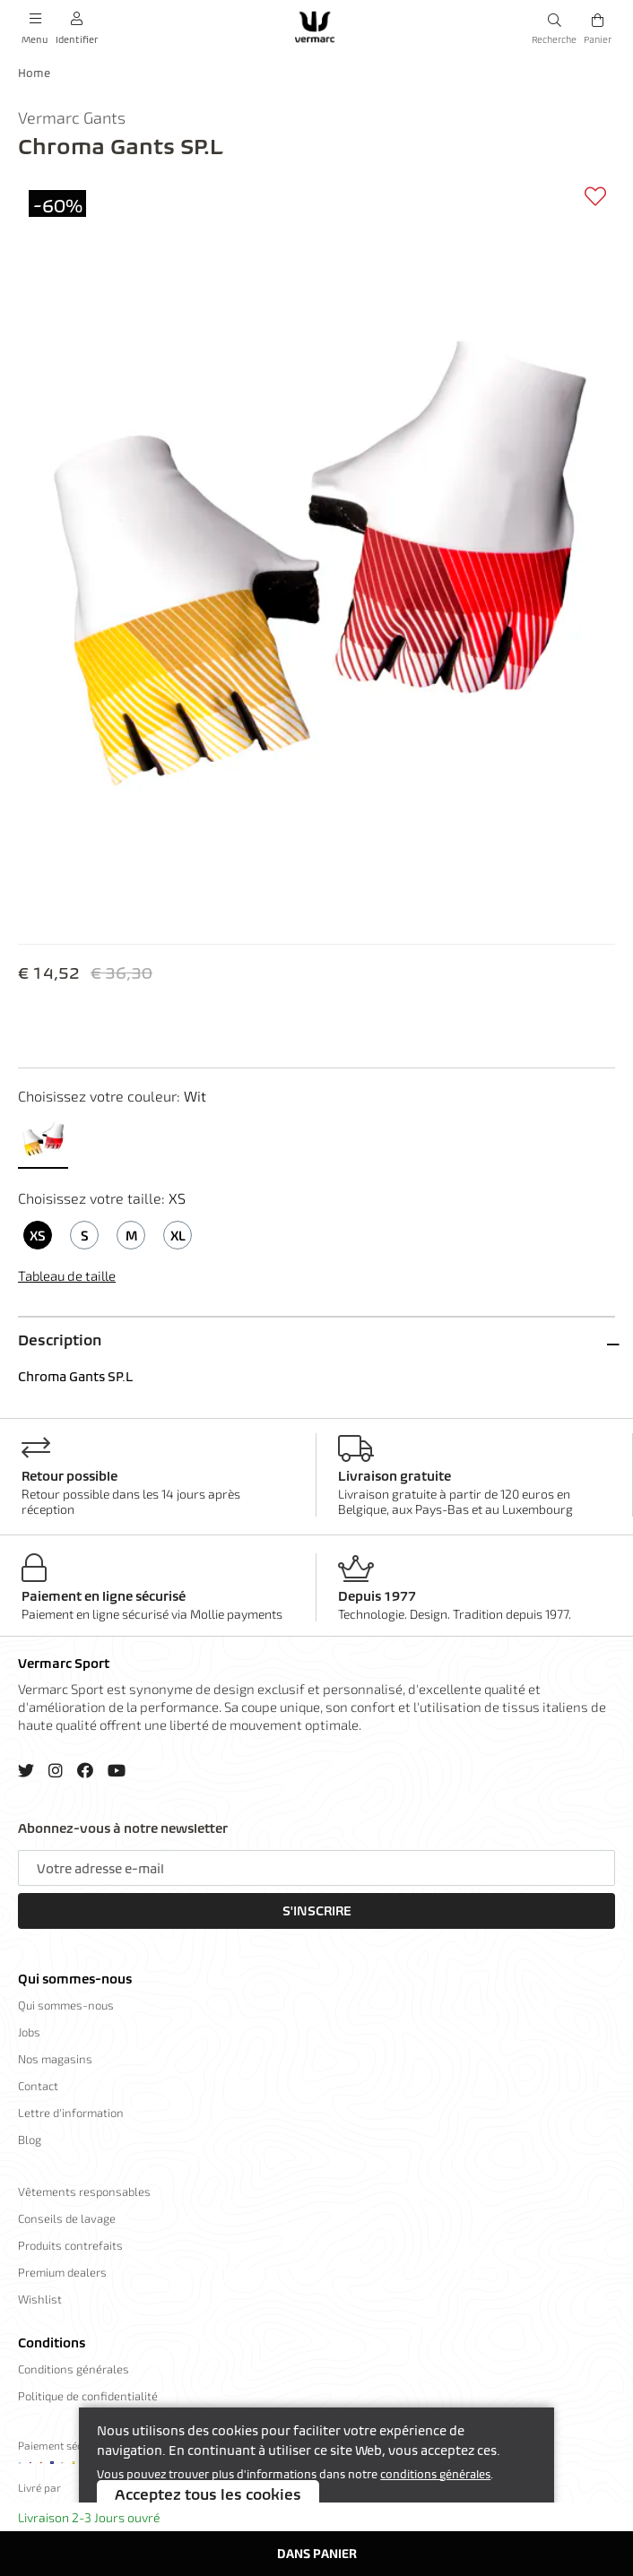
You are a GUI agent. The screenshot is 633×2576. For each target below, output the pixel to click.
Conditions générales (73, 2369)
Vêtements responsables (84, 2191)
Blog (29, 2139)
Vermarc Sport (63, 1663)
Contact (38, 2086)
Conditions (51, 2343)
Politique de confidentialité (88, 2396)
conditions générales (435, 2474)
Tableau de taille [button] (67, 1275)
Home (34, 73)
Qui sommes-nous (75, 1979)
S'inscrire (316, 1911)
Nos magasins (55, 2059)
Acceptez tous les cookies (208, 2494)
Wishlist (40, 2299)
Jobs (29, 2032)
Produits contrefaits (70, 2245)
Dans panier (317, 2553)
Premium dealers (62, 2272)
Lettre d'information (71, 2112)
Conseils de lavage (67, 2218)
